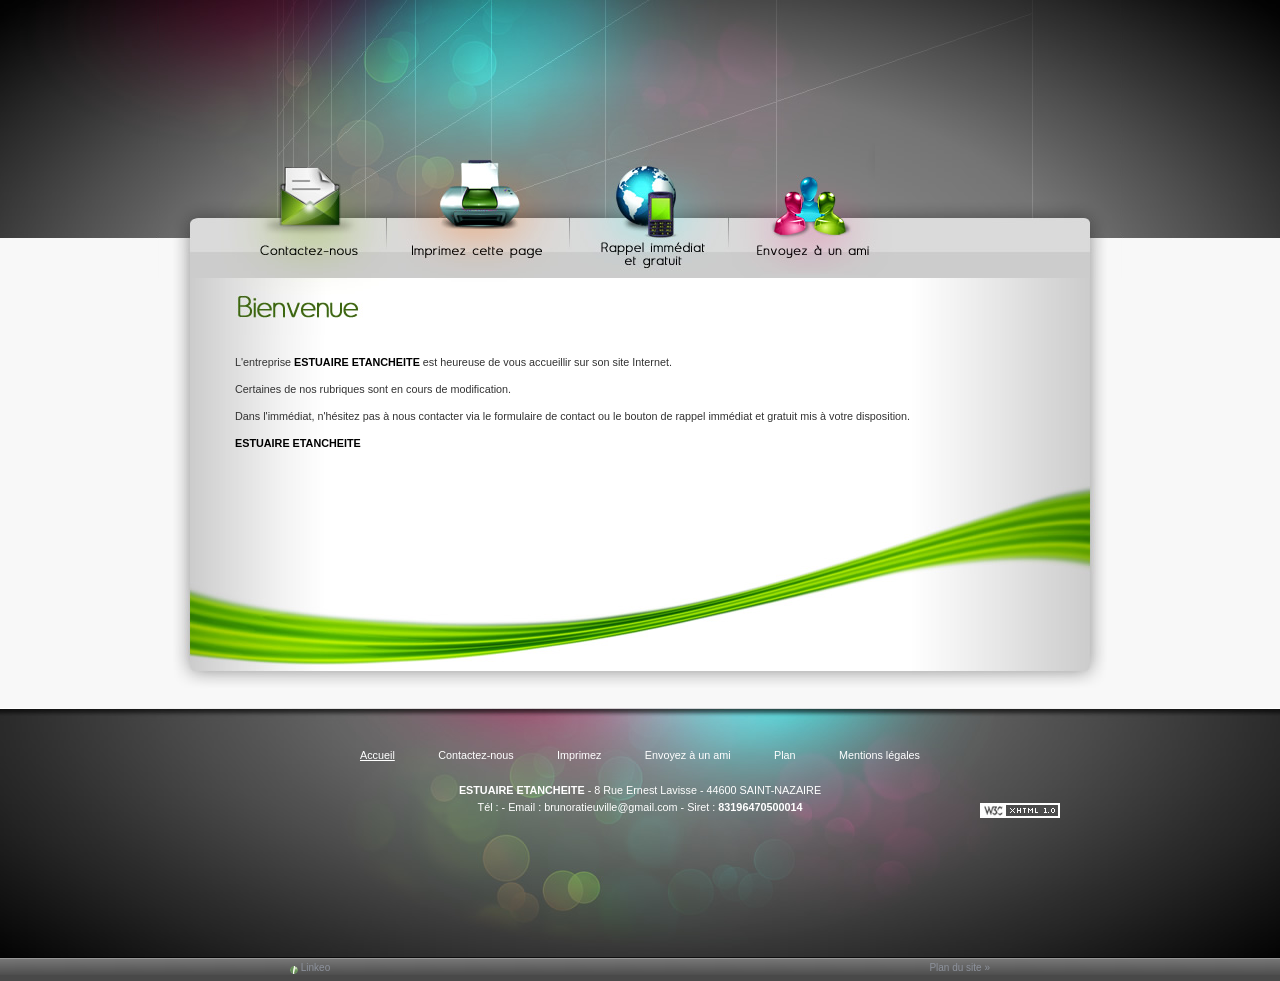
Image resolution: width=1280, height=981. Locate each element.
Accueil (377, 755)
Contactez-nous (312, 210)
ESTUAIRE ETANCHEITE (522, 790)
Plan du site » (959, 967)
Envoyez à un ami (803, 210)
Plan (785, 755)
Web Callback (652, 210)
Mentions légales (879, 755)
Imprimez (481, 210)
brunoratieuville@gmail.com (610, 807)
